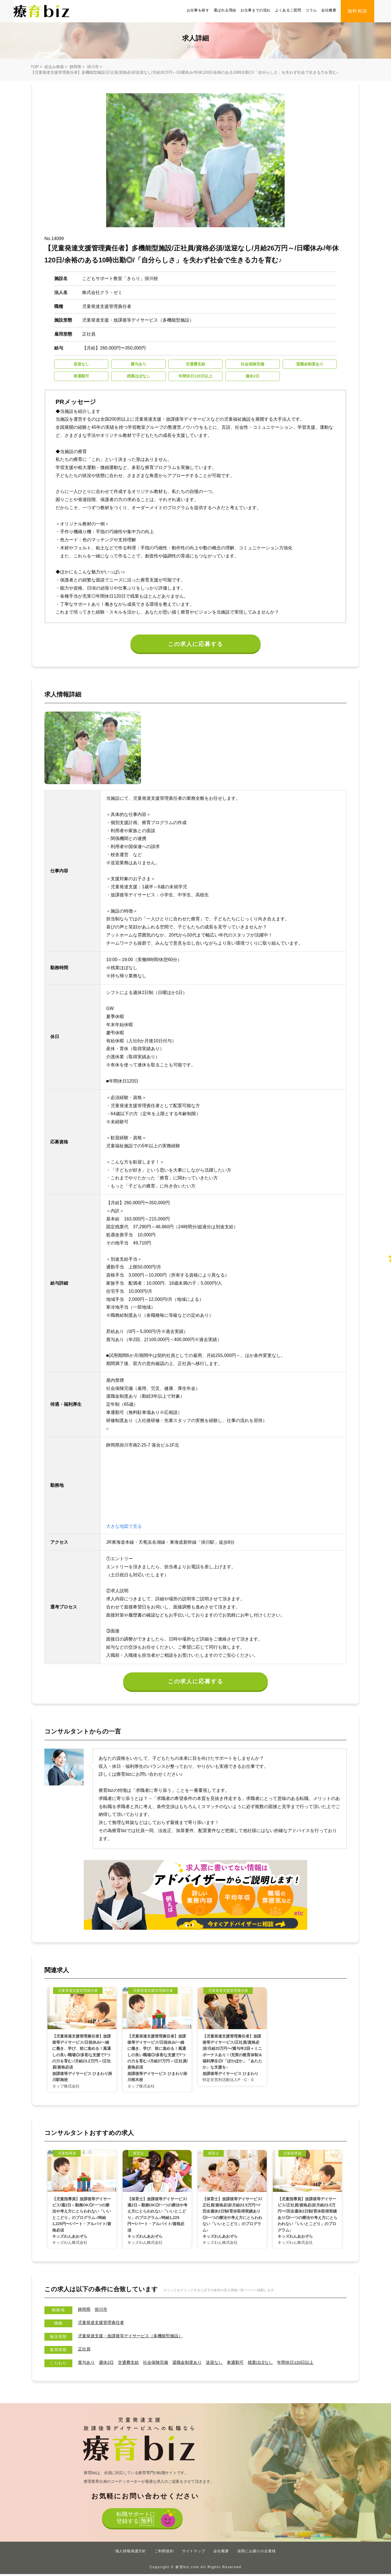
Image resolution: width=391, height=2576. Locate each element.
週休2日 (108, 2364)
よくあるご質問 (288, 10)
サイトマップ (193, 2553)
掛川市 (93, 66)
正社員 (84, 2350)
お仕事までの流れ (255, 10)
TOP (35, 66)
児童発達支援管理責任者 (102, 2324)
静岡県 (75, 66)
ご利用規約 (164, 2553)
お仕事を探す (198, 10)
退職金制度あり (193, 2364)
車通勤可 (244, 2364)
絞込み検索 (54, 66)
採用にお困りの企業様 (256, 2553)
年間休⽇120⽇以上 (307, 2364)
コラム (311, 10)
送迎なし (222, 2364)
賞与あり (87, 2364)
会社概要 (328, 10)
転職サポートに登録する (136, 2521)
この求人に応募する (195, 644)
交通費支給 (131, 2364)
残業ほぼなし (270, 2364)
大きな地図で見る (124, 1527)
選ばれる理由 (225, 10)
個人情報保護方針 (130, 2553)
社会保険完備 (160, 2364)
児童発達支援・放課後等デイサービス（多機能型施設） (134, 2337)
